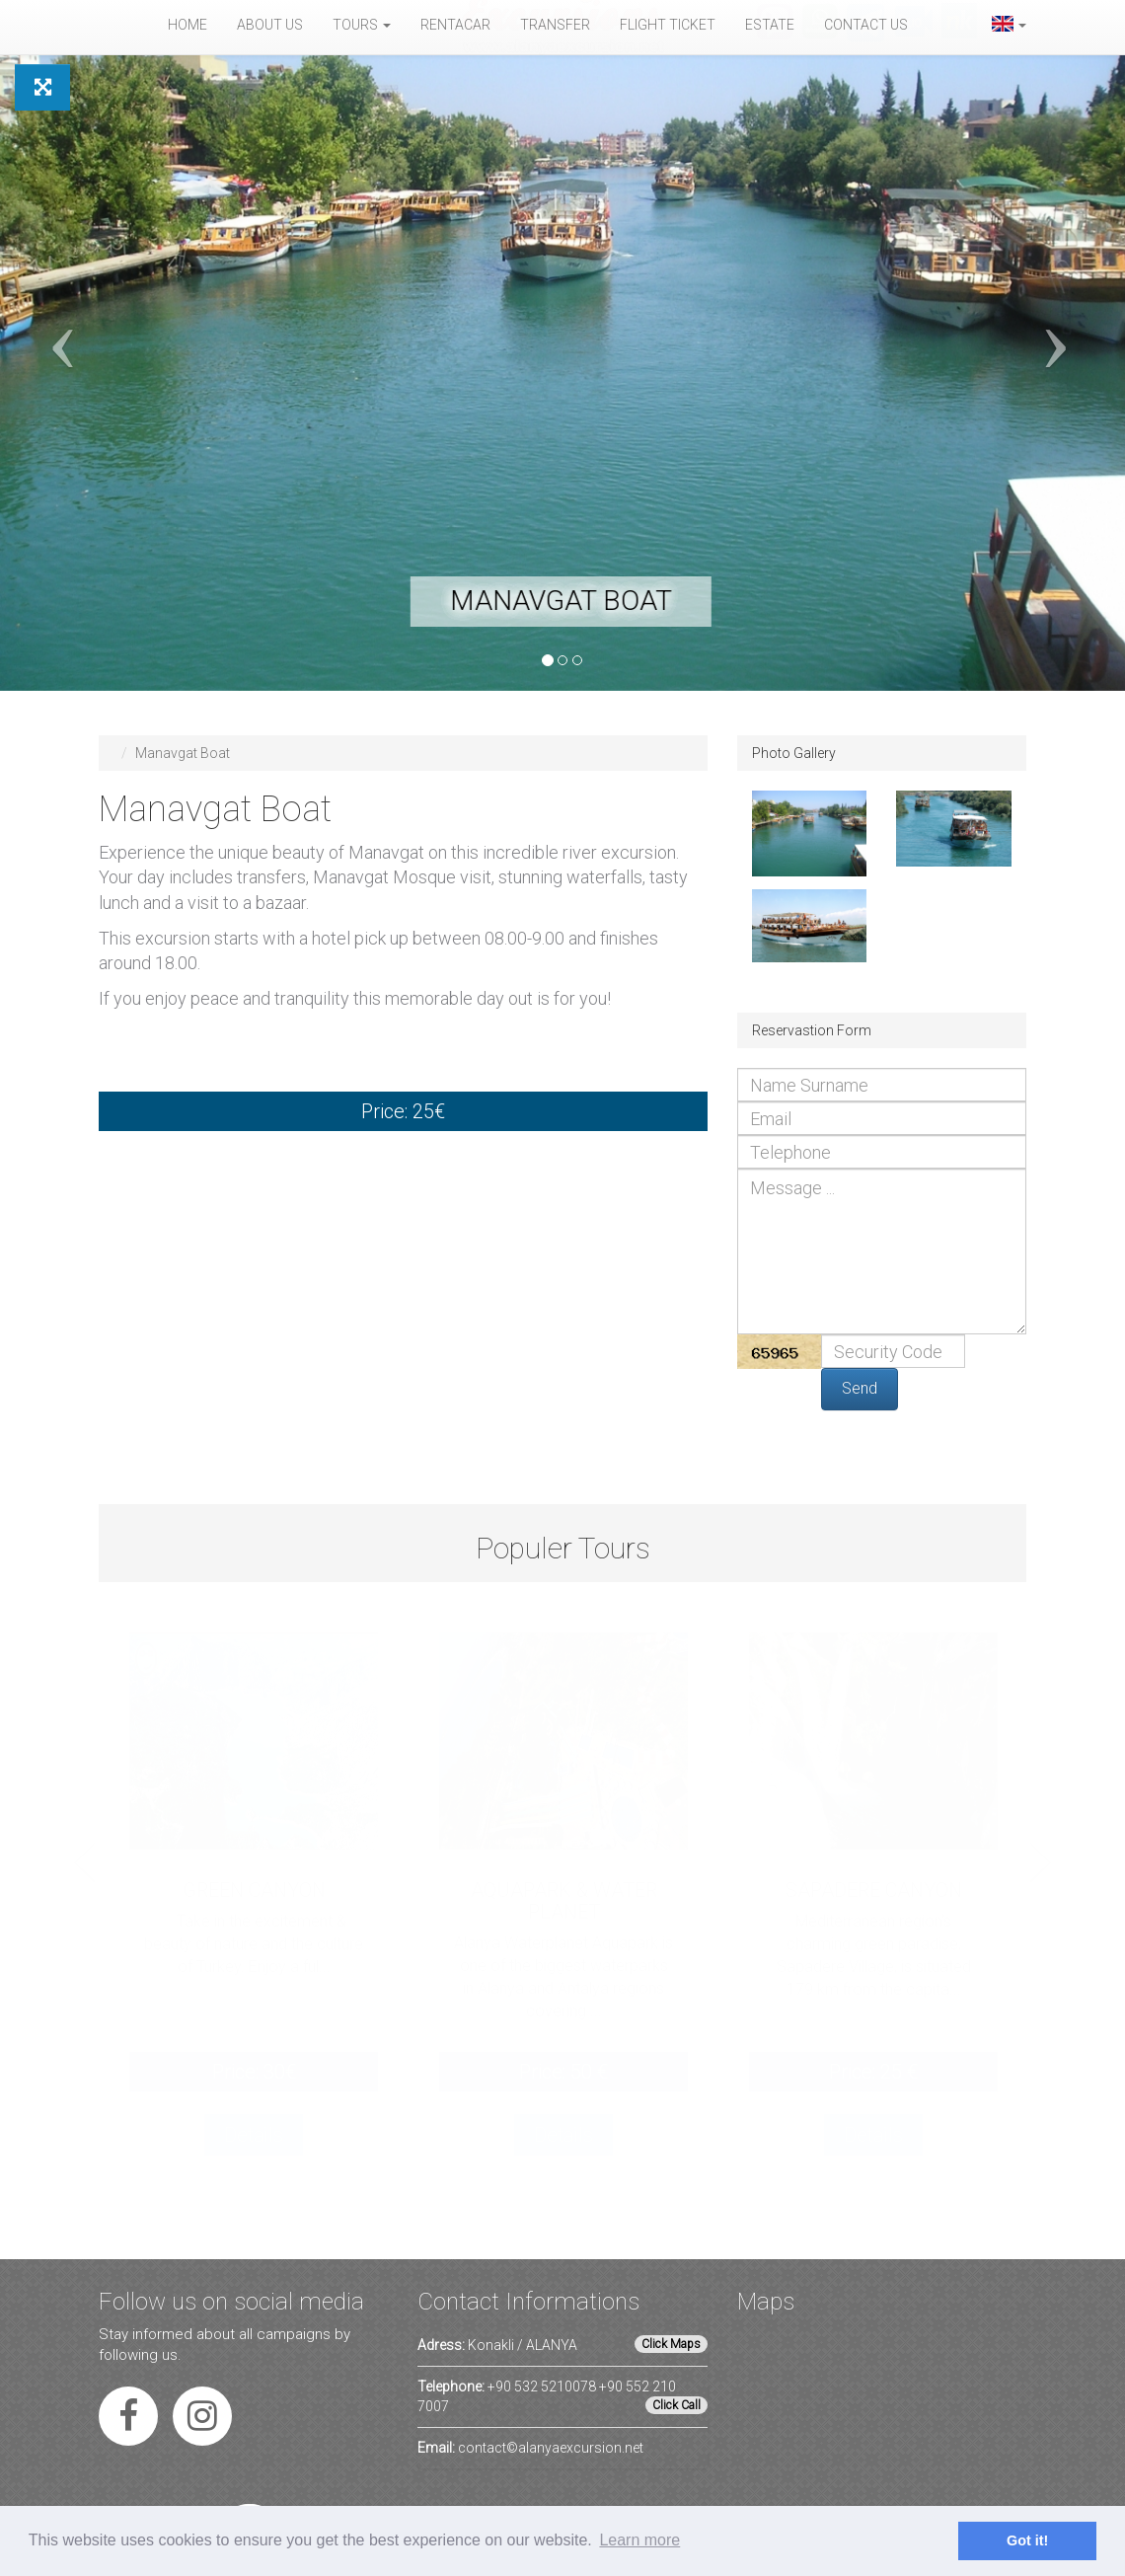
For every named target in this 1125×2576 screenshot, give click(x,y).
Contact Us (866, 25)
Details (253, 2135)
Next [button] (1040, 1862)
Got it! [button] (1027, 2540)
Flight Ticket (667, 25)
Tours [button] (362, 25)
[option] (254, 1915)
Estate (769, 25)
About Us (270, 25)
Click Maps (671, 2344)
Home (187, 25)
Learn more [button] (639, 2540)
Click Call (676, 2405)
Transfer (555, 25)
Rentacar (455, 25)
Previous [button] (85, 1862)
